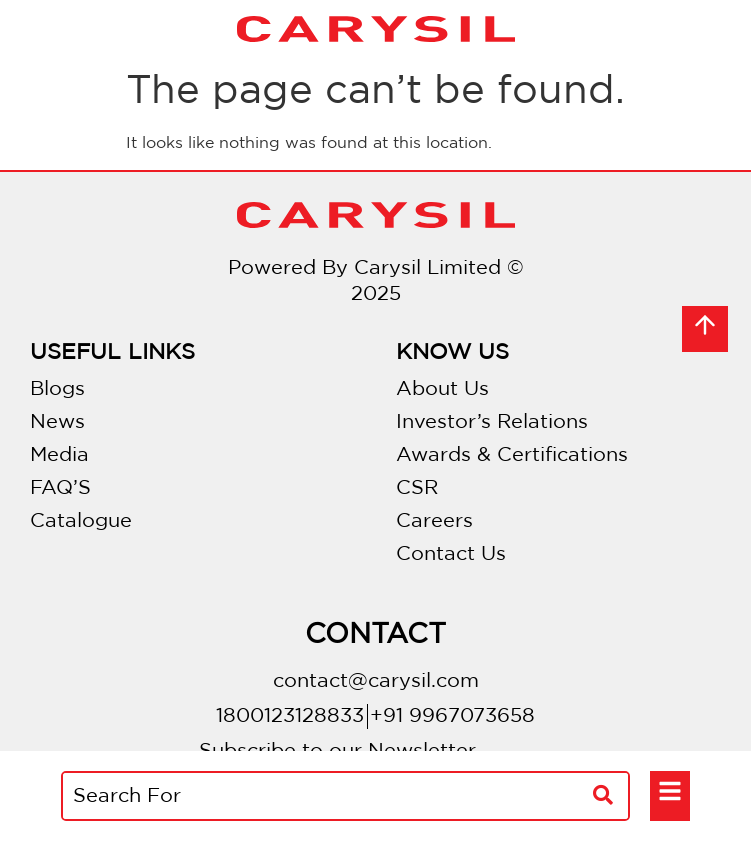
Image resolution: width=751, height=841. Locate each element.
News (57, 422)
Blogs (57, 389)
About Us (442, 389)
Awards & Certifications (512, 455)
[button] (670, 794)
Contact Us (451, 554)
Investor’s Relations (492, 422)
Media (59, 455)
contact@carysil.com (376, 681)
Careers (434, 521)
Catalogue (81, 521)
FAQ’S (60, 488)
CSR (417, 488)
